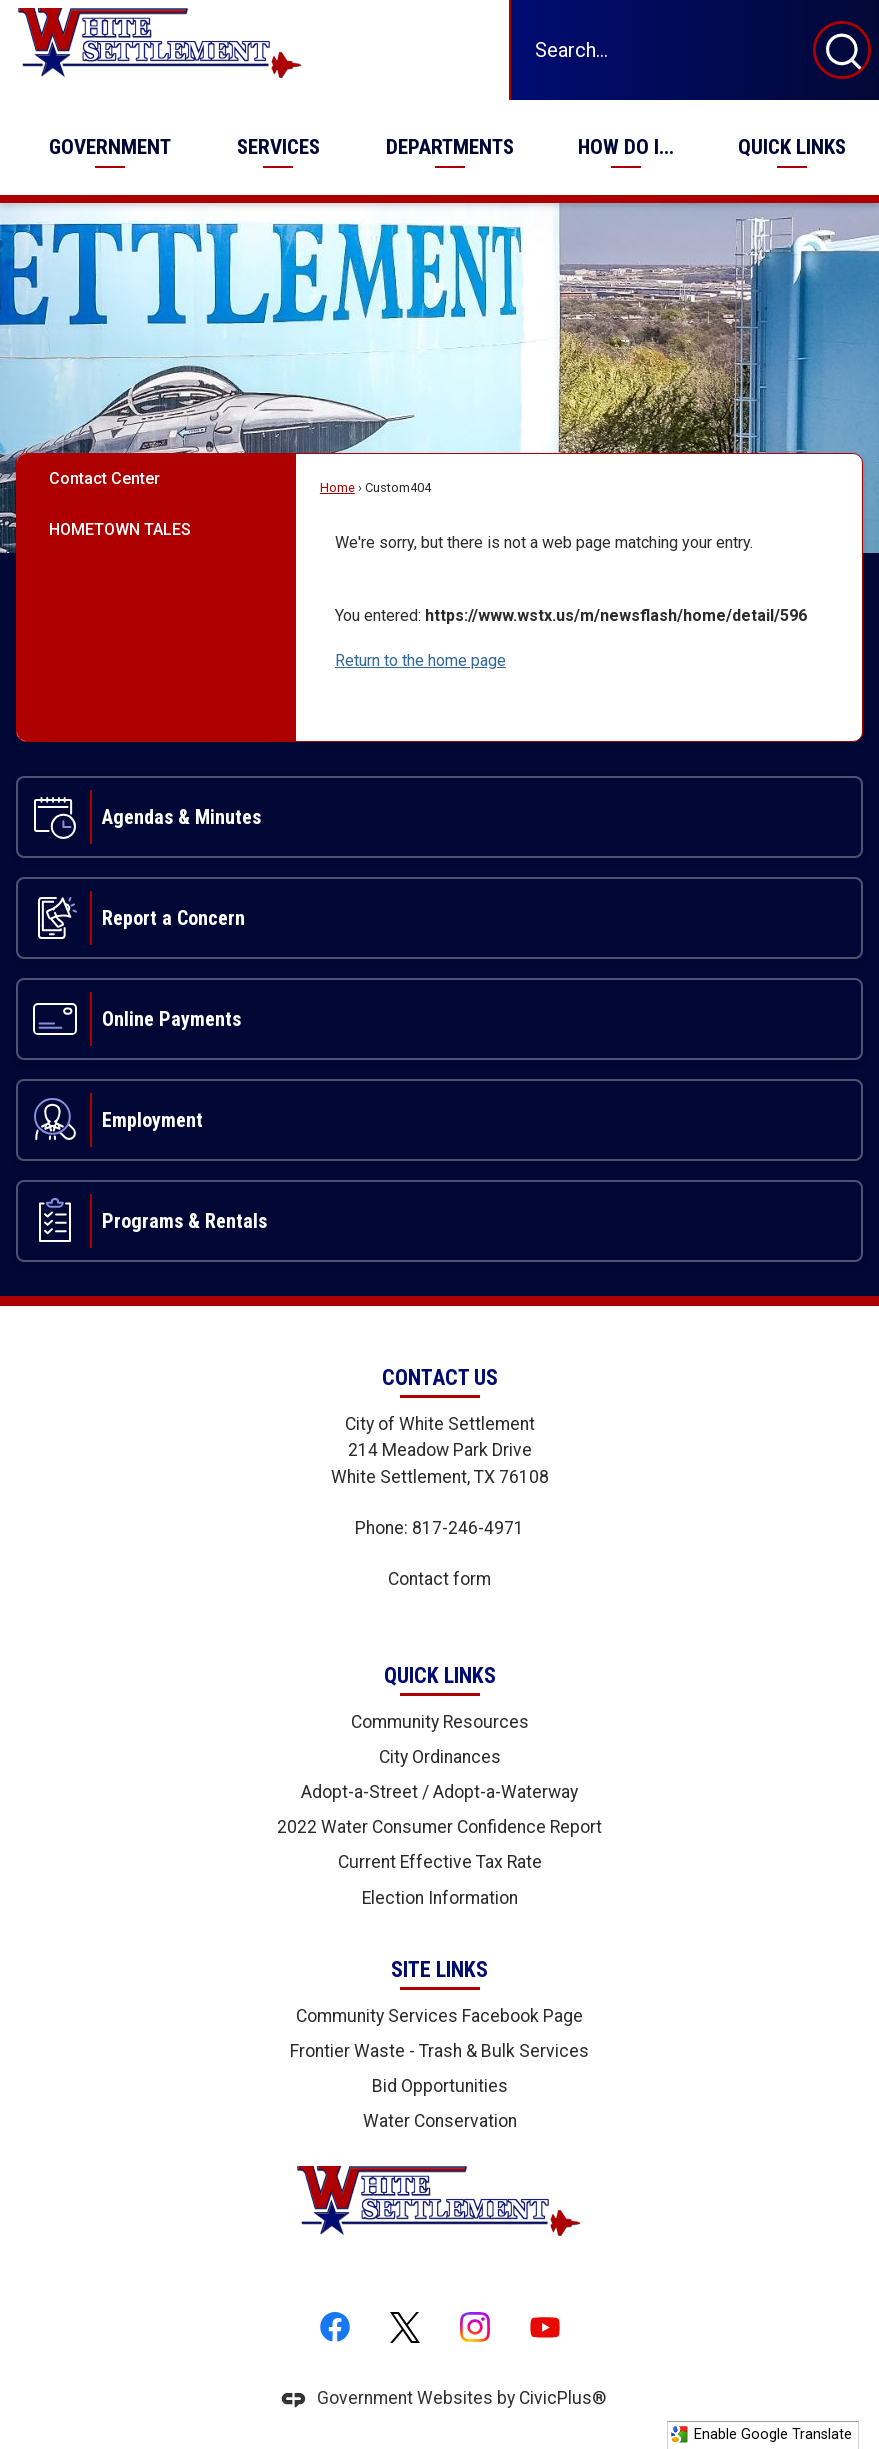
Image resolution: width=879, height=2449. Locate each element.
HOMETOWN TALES (120, 529)
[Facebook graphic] (335, 2328)
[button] (842, 50)
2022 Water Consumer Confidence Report (439, 1827)
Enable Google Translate (761, 2434)
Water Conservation (440, 2121)
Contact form (439, 1579)
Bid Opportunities (440, 2086)
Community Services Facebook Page (439, 2016)
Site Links (439, 1969)
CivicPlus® (562, 2398)
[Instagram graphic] (475, 2328)
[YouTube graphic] (545, 2328)
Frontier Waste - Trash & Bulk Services (439, 2051)
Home (337, 487)
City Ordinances (440, 1757)
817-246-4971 (468, 1528)
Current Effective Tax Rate (440, 1862)
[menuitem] (109, 147)
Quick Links (440, 1675)
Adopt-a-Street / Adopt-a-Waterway (439, 1792)
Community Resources (440, 1722)
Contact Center (104, 478)
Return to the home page (420, 660)
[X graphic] (405, 2328)
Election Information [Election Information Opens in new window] (440, 1898)
